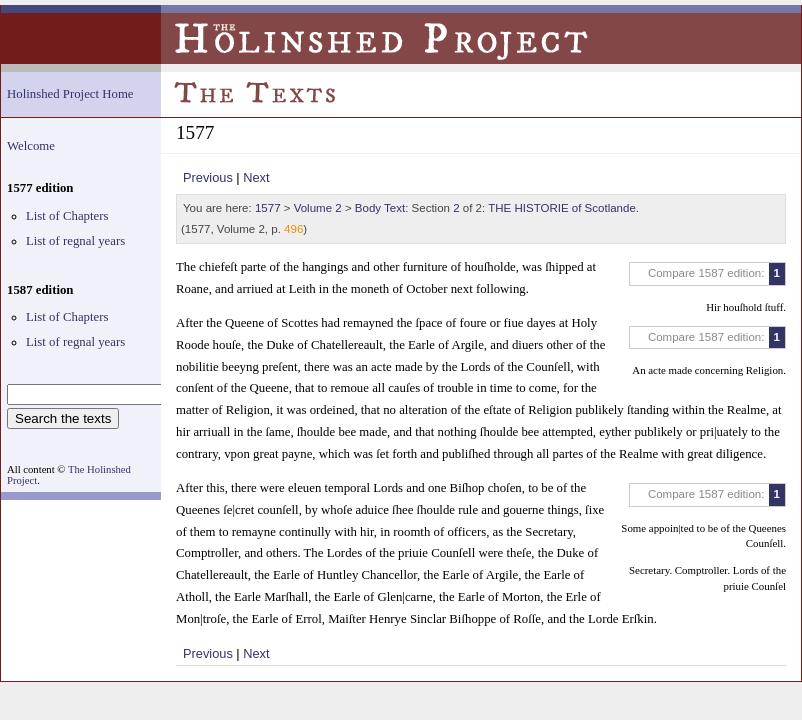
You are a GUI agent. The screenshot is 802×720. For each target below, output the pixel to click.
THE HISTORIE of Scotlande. (563, 208)
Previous (208, 177)
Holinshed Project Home (70, 94)
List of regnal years (75, 241)
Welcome (31, 146)
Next (256, 177)
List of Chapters (67, 216)
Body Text (380, 208)
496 (293, 229)
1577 (268, 208)
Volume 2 (318, 208)
